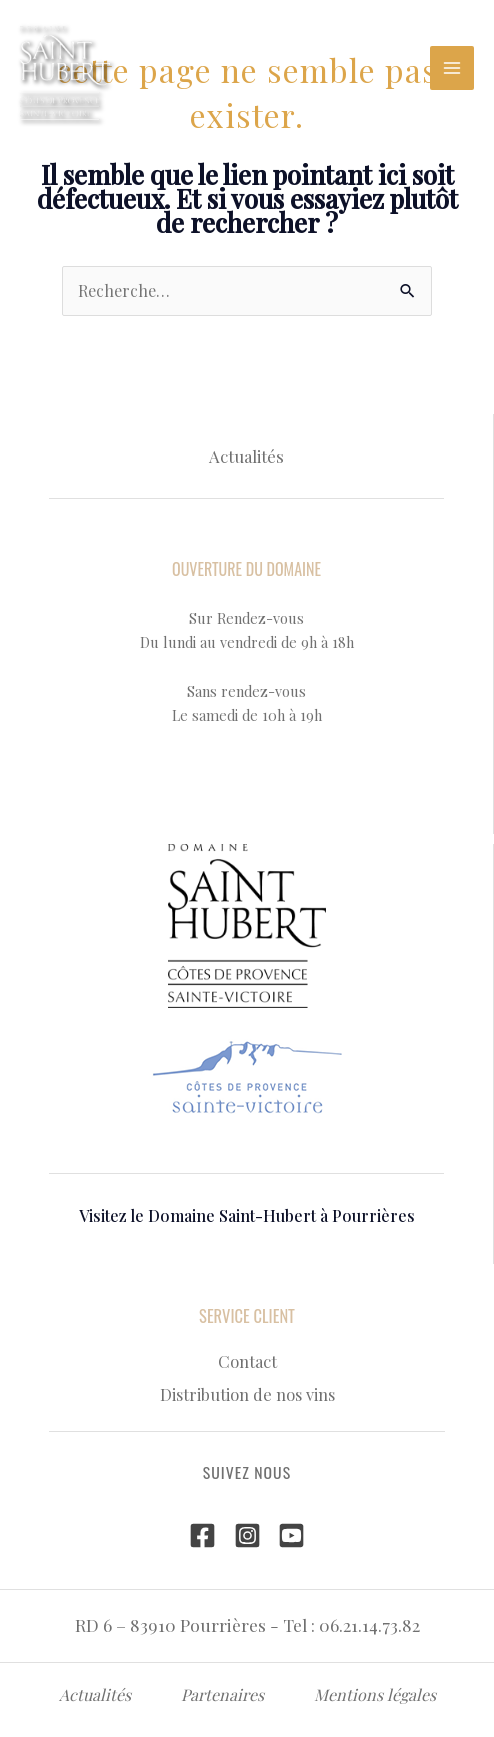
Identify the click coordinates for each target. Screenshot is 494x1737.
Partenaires (222, 1694)
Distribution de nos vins (247, 1394)
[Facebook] (202, 1535)
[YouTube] (291, 1535)
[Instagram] (247, 1535)
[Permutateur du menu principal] (452, 68)
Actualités (246, 456)
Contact (247, 1361)
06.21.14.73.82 (369, 1624)
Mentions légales (375, 1694)
